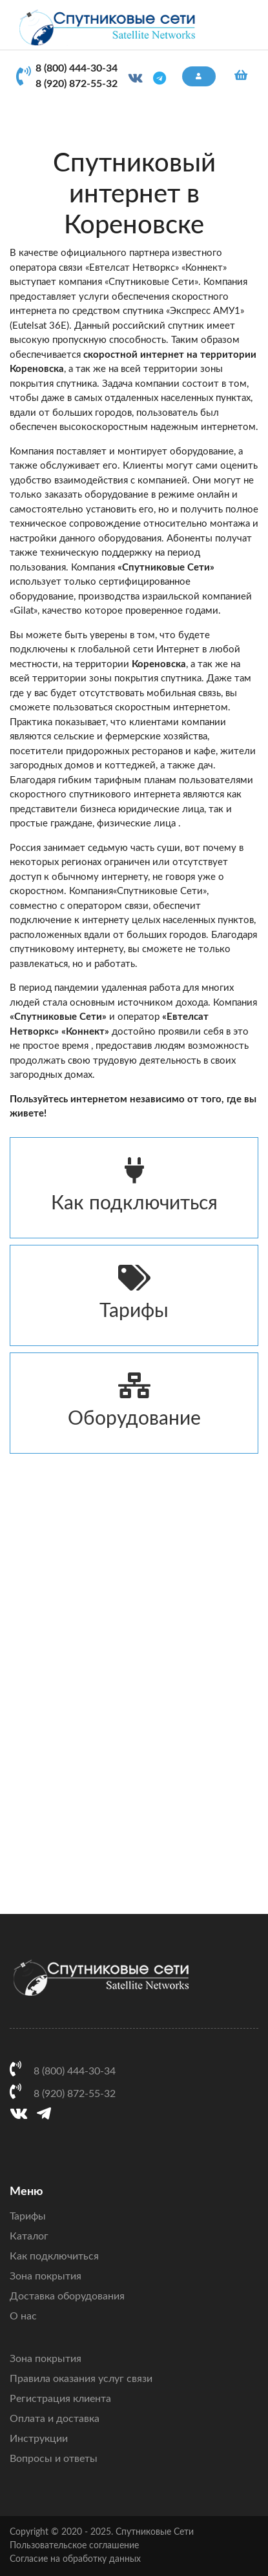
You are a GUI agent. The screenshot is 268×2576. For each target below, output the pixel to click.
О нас (23, 2316)
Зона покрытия (45, 2276)
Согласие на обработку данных (75, 2559)
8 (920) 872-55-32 (77, 84)
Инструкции (39, 2439)
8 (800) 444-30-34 (77, 68)
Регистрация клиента (60, 2399)
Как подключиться (134, 1185)
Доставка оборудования (67, 2296)
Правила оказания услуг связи (81, 2379)
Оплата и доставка (54, 2419)
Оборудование (134, 1400)
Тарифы (134, 1293)
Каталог (29, 2236)
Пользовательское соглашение (74, 2545)
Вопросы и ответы (54, 2459)
